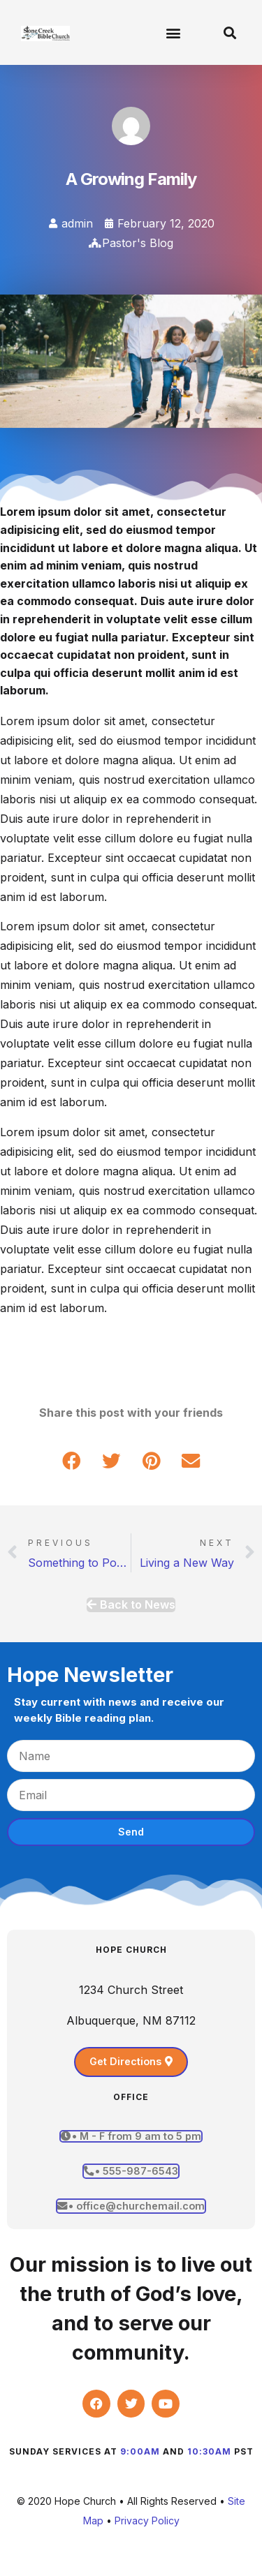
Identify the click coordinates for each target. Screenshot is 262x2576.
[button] (172, 32)
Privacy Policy (147, 2520)
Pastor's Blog (137, 243)
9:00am (140, 2451)
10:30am (209, 2451)
